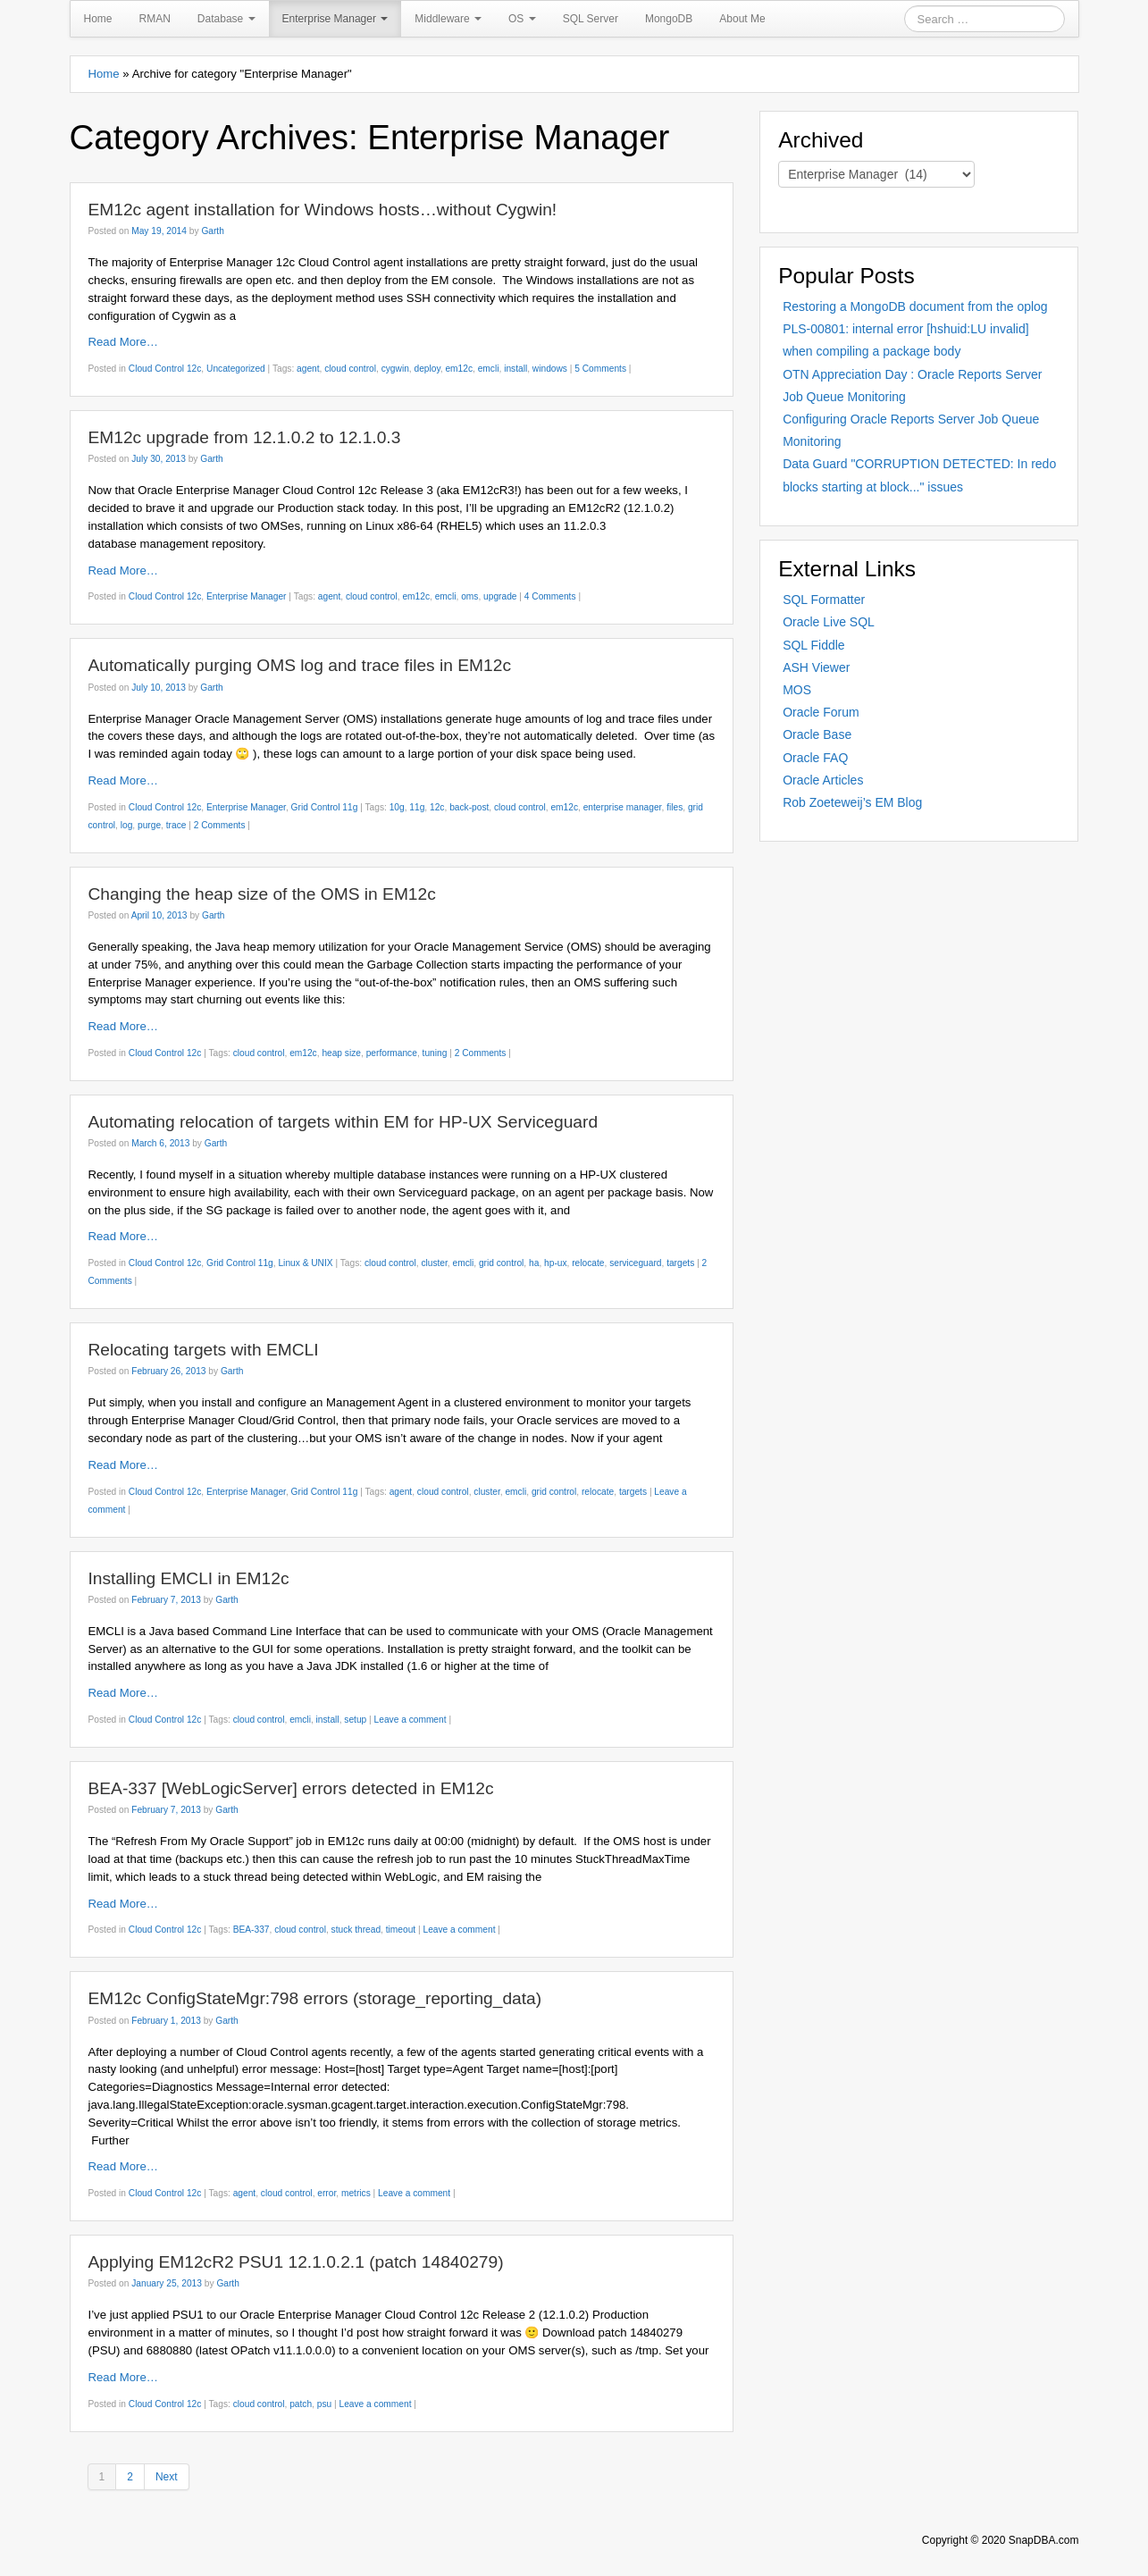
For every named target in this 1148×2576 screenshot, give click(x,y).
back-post (469, 807)
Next (166, 2477)
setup (355, 1719)
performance (391, 1053)
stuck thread (356, 1929)
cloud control (350, 368)
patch (300, 2404)
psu (324, 2404)
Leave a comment (410, 1719)
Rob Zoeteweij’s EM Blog (852, 802)
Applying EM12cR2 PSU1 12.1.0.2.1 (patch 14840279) (296, 2262)
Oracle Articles (823, 780)
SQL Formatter (824, 599)
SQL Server (590, 19)
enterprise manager (622, 807)
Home (98, 19)
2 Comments (220, 825)
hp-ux (555, 1263)
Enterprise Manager (335, 19)
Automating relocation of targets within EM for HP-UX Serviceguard (343, 1121)
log (127, 825)
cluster (434, 1263)
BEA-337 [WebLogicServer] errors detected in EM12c (291, 1788)
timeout (400, 1929)
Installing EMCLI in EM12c (188, 1578)
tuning (435, 1053)
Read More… (123, 341)
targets (680, 1263)
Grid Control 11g (324, 807)
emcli (488, 368)
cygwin (395, 368)
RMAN (155, 19)
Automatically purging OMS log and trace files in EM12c (300, 665)
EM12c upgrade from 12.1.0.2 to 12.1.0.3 (244, 437)
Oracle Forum (821, 712)
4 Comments (550, 596)
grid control (501, 1263)
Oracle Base (817, 734)
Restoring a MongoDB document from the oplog (915, 306)
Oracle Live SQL (829, 622)
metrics (356, 2193)
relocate (588, 1263)
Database (226, 19)
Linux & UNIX (305, 1263)
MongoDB (668, 19)
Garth (212, 231)
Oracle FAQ (815, 758)
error (326, 2193)
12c (437, 807)
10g (397, 807)
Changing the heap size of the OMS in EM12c (262, 894)
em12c (459, 368)
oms (469, 596)
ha (534, 1263)
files (674, 807)
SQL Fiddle (814, 645)
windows (549, 368)
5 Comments (600, 368)
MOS (797, 690)
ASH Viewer (816, 667)
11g (416, 807)
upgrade (499, 596)
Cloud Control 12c (165, 368)
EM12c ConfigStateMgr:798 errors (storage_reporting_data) (315, 1998)
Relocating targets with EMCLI (203, 1349)
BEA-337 (251, 1929)
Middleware (448, 19)
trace (176, 825)
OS (522, 19)
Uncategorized (235, 368)
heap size (341, 1053)
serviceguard (635, 1263)
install (515, 368)
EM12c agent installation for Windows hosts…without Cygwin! (322, 209)
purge (149, 825)
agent (308, 368)
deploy (427, 368)
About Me (742, 19)
